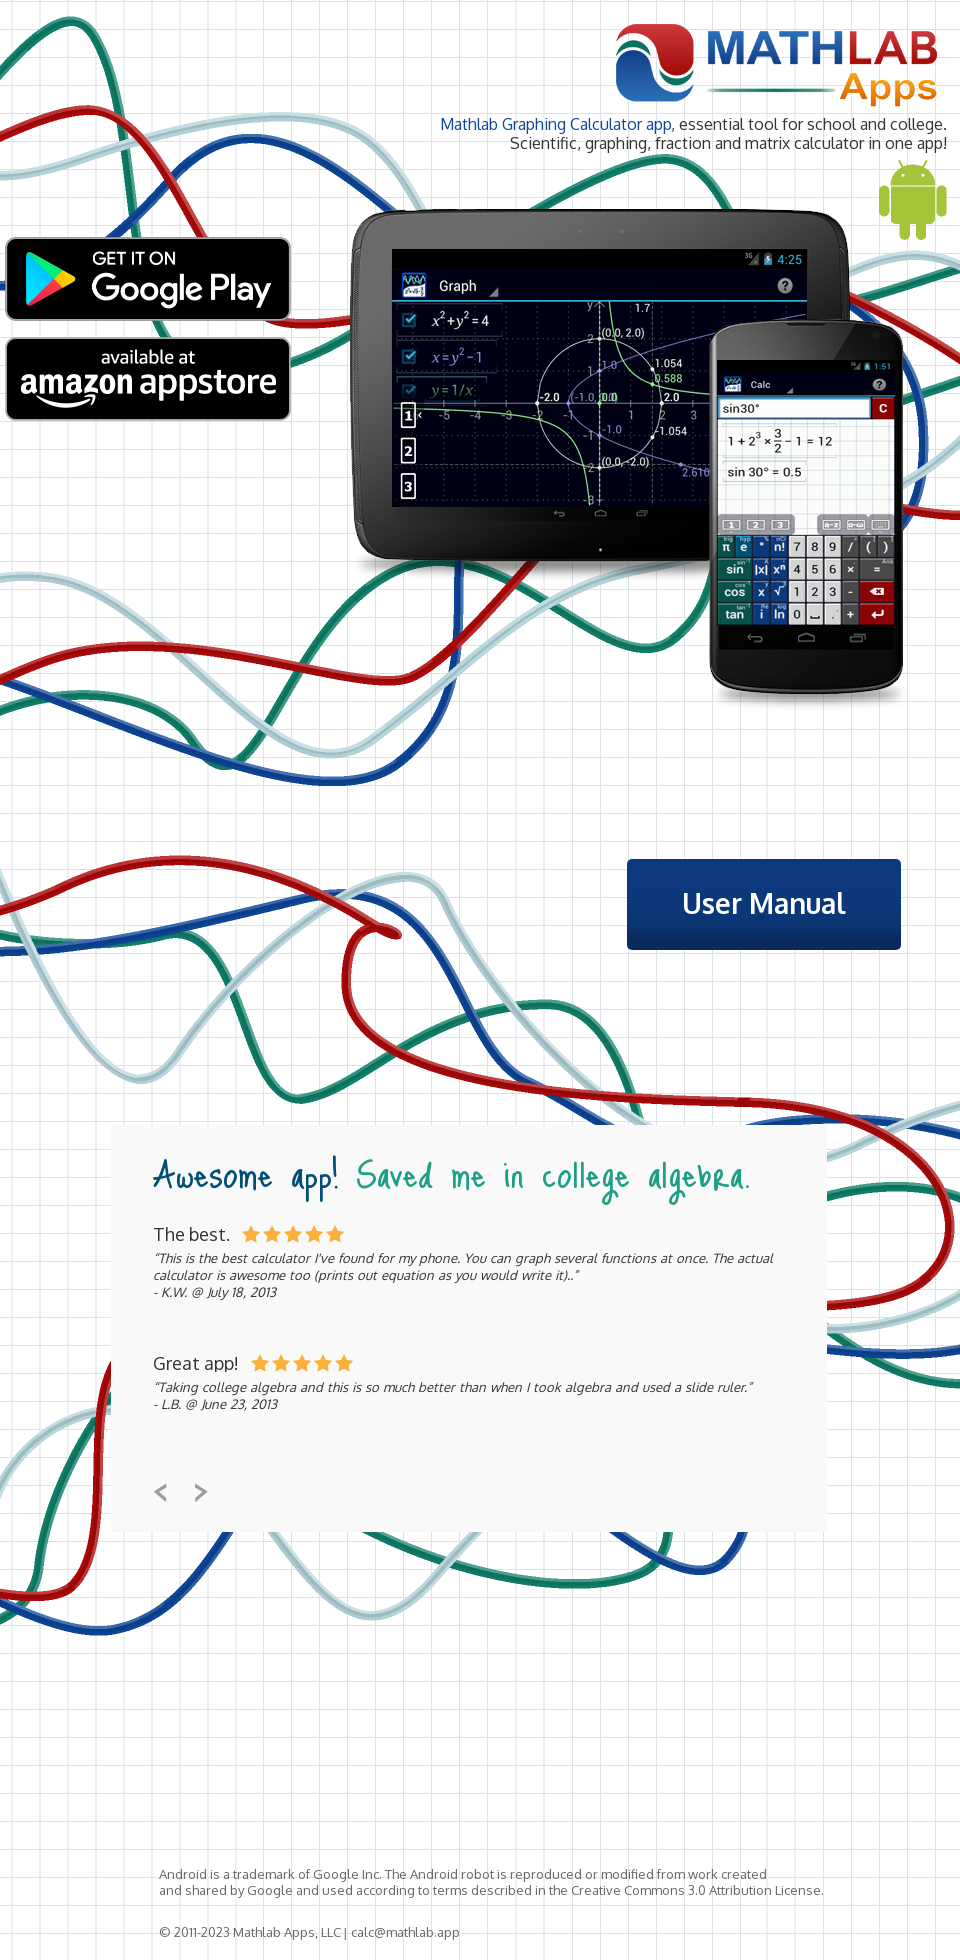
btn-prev (160, 1492)
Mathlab (776, 62)
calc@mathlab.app (405, 1932)
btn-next (201, 1492)
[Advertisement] (557, 1706)
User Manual (764, 903)
